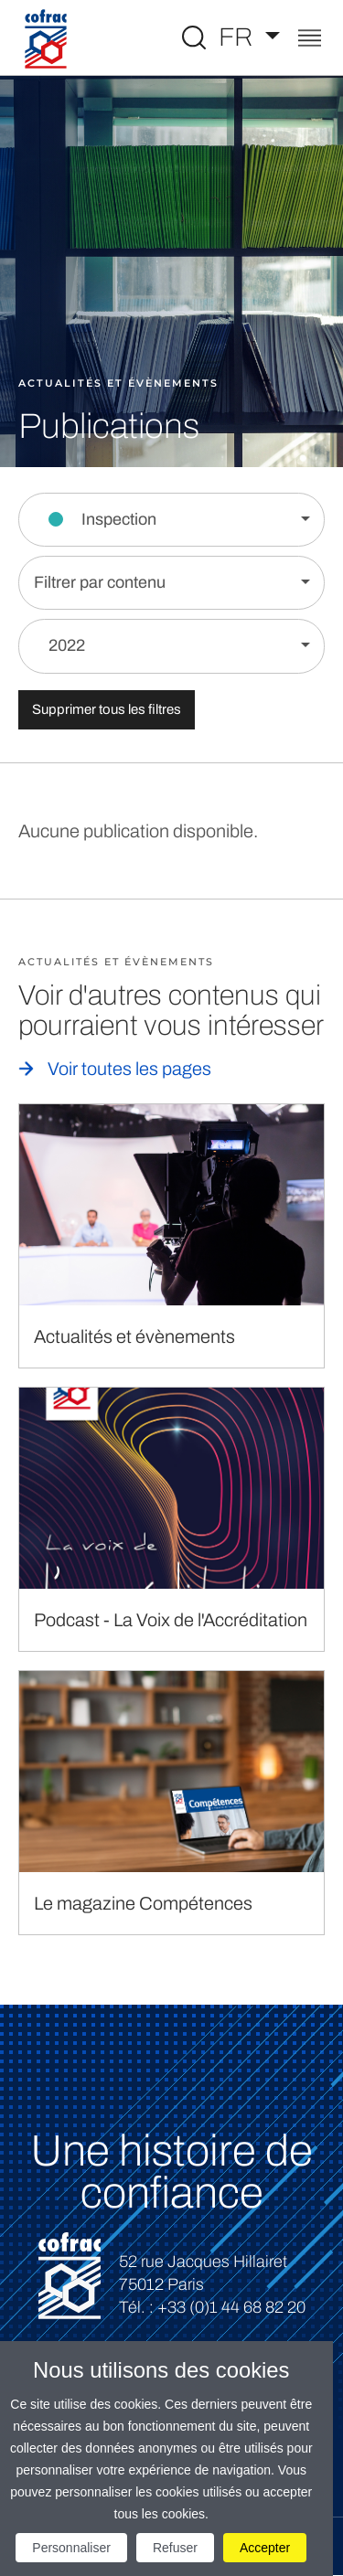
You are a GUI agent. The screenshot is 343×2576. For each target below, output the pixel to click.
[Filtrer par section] (171, 520)
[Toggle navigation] (309, 39)
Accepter (265, 2547)
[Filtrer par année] (171, 646)
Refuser (175, 2547)
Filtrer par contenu (100, 582)
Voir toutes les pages (129, 1069)
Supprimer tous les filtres (106, 709)
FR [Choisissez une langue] (239, 37)
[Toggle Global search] (194, 37)
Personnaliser (71, 2547)
